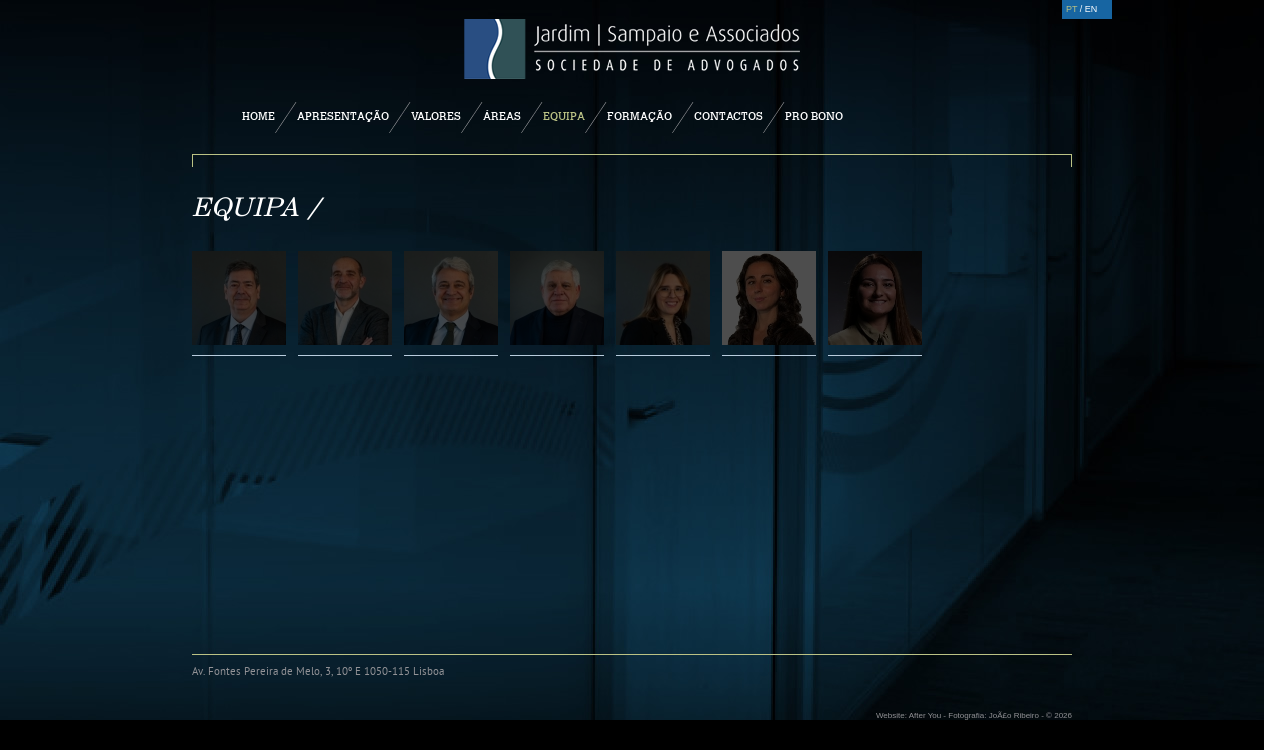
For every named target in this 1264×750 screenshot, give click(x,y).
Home (258, 116)
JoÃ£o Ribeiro (1014, 715)
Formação (639, 116)
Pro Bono (814, 116)
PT (1071, 9)
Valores (436, 116)
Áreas (502, 116)
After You (925, 715)
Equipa (564, 116)
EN (1091, 9)
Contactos (728, 116)
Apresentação (343, 116)
